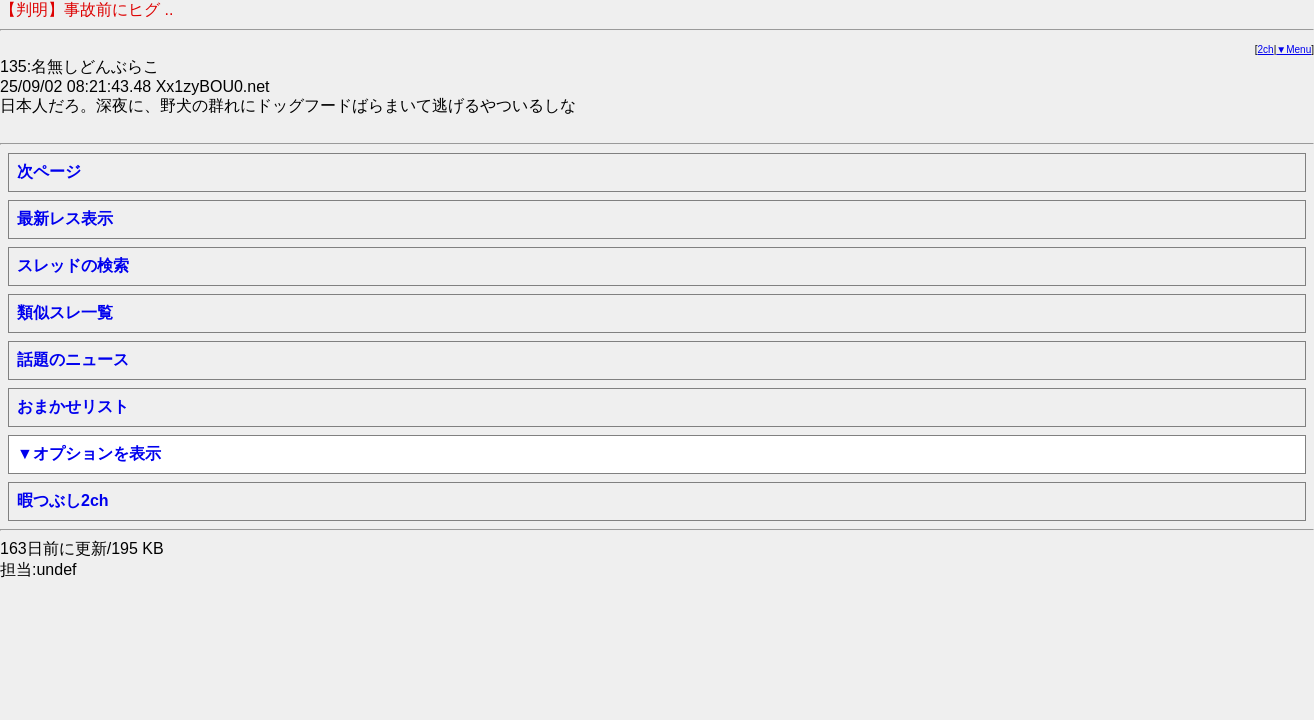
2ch (1266, 49)
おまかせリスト (73, 406)
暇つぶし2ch (63, 500)
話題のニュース (73, 359)
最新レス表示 (65, 218)
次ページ (49, 171)
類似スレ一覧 (65, 312)
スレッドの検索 (73, 265)
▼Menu (1293, 49)
